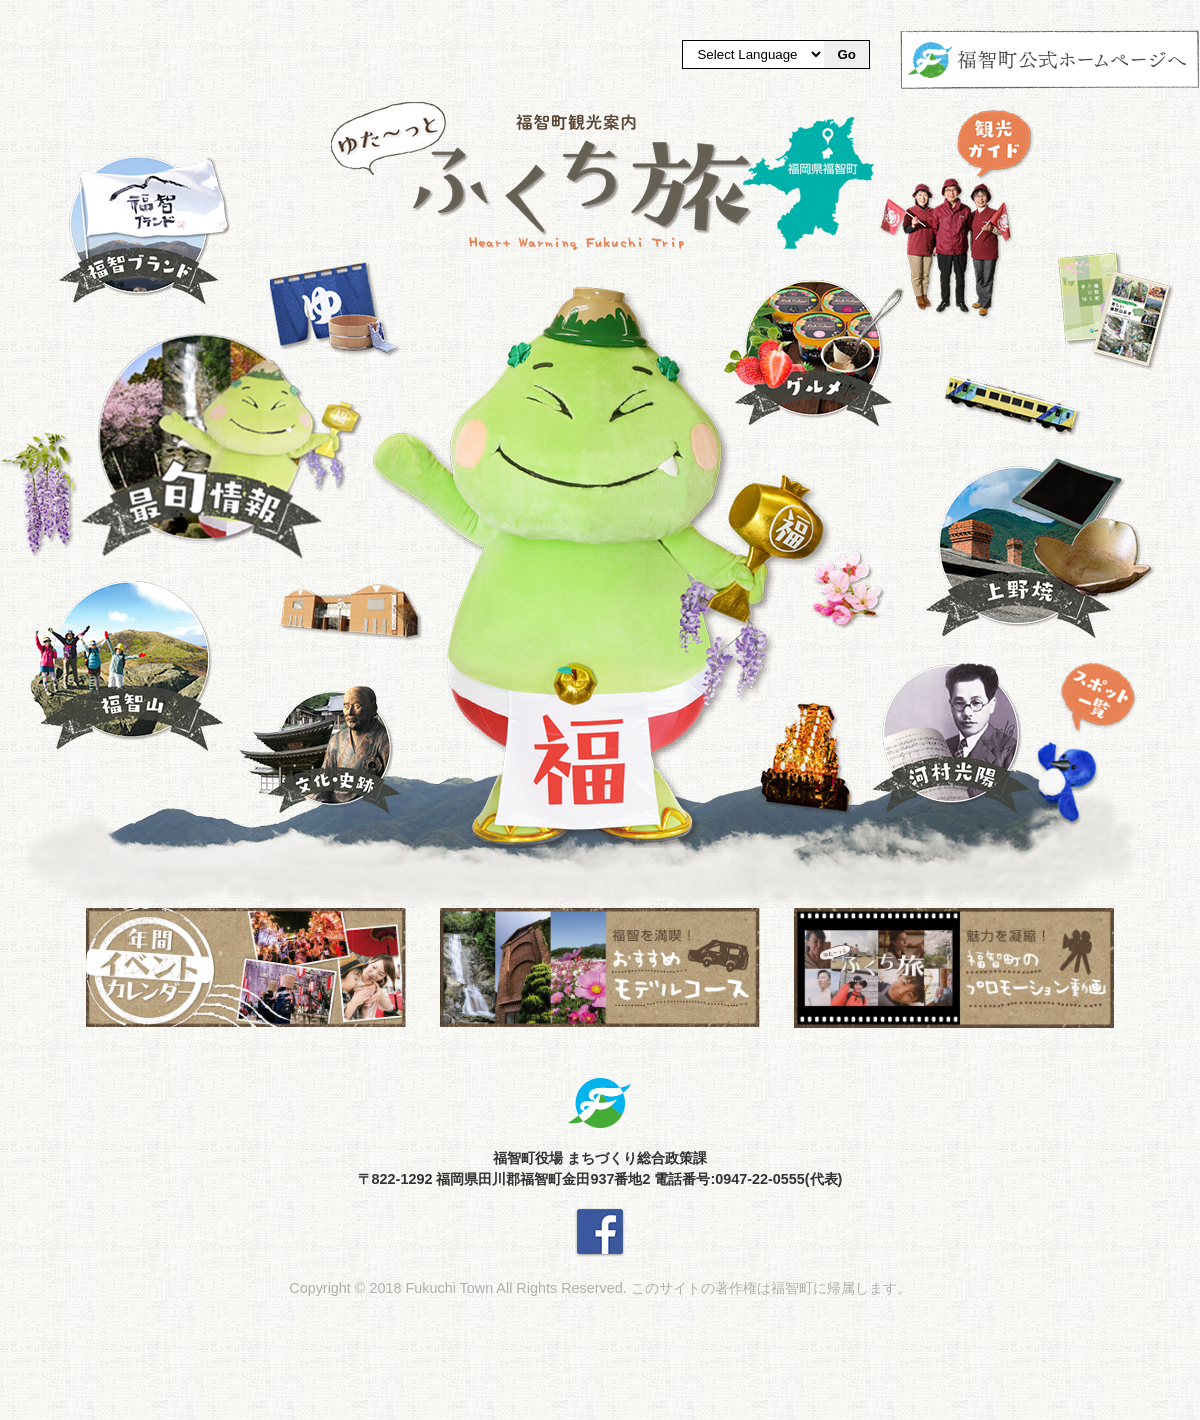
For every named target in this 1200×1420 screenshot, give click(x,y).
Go (846, 54)
